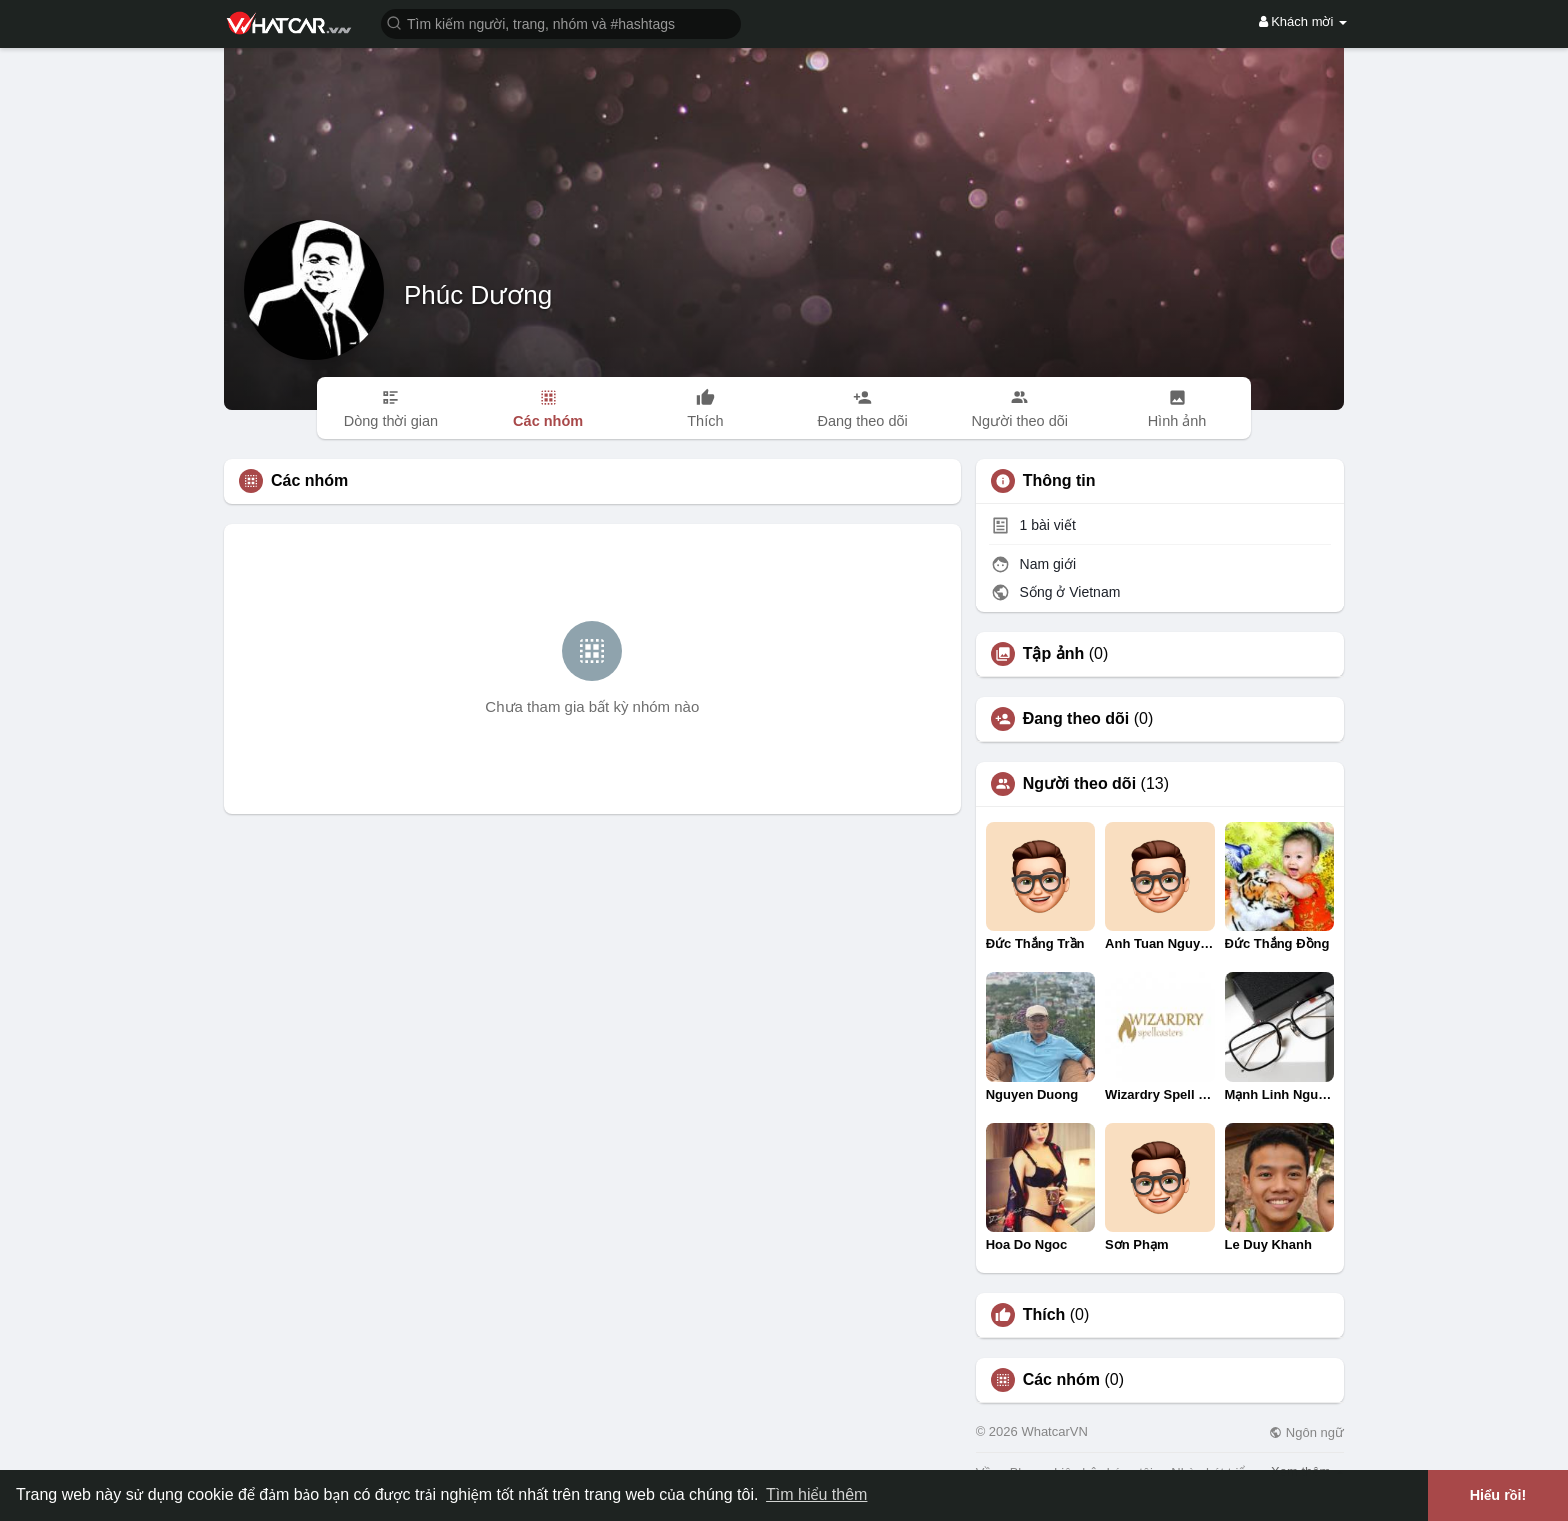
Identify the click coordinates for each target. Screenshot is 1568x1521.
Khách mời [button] (1303, 21)
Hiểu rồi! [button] (1498, 1495)
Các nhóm (1061, 1380)
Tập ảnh (1054, 654)
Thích (1044, 1315)
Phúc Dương (478, 295)
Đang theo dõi (1076, 719)
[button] (561, 22)
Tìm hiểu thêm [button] (816, 1494)
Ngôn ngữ (1306, 1432)
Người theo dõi (1079, 784)
